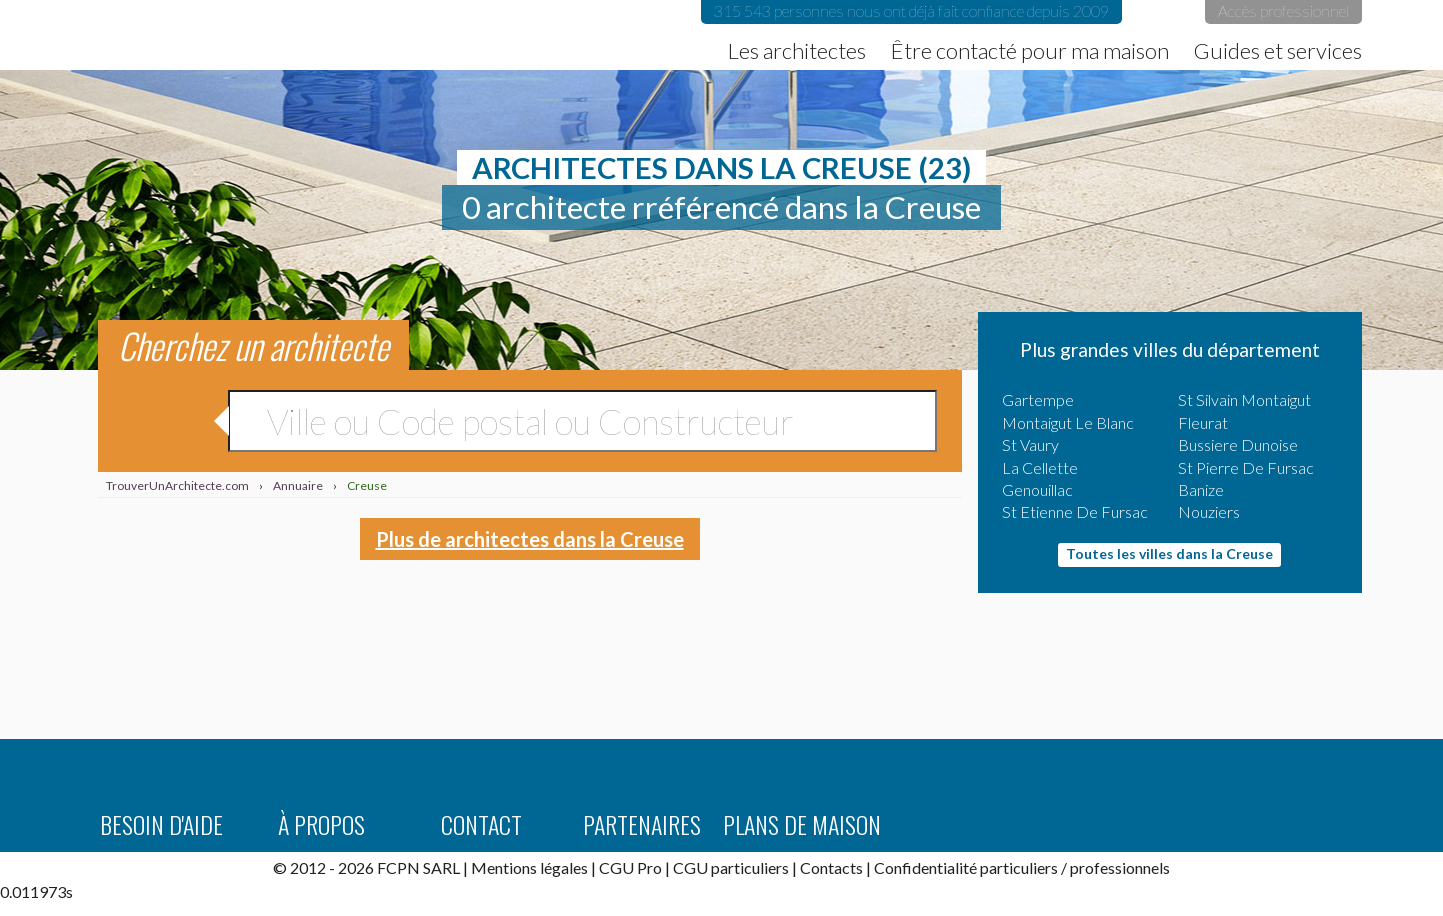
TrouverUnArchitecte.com (262, 35)
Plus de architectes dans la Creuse (530, 539)
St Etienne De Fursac (1075, 511)
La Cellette (1040, 467)
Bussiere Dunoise (1238, 444)
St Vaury (1030, 444)
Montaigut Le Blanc (1068, 422)
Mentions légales (529, 867)
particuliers (1019, 867)
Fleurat (1203, 422)
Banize (1201, 489)
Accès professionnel (1283, 10)
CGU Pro (630, 867)
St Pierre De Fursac (1246, 467)
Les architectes (797, 51)
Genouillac (1037, 489)
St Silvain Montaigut (1244, 399)
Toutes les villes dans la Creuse (1169, 553)
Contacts (831, 867)
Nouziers (1209, 511)
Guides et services (1278, 51)
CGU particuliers (731, 867)
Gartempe (1038, 399)
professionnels (1120, 867)
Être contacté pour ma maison (1030, 51)
